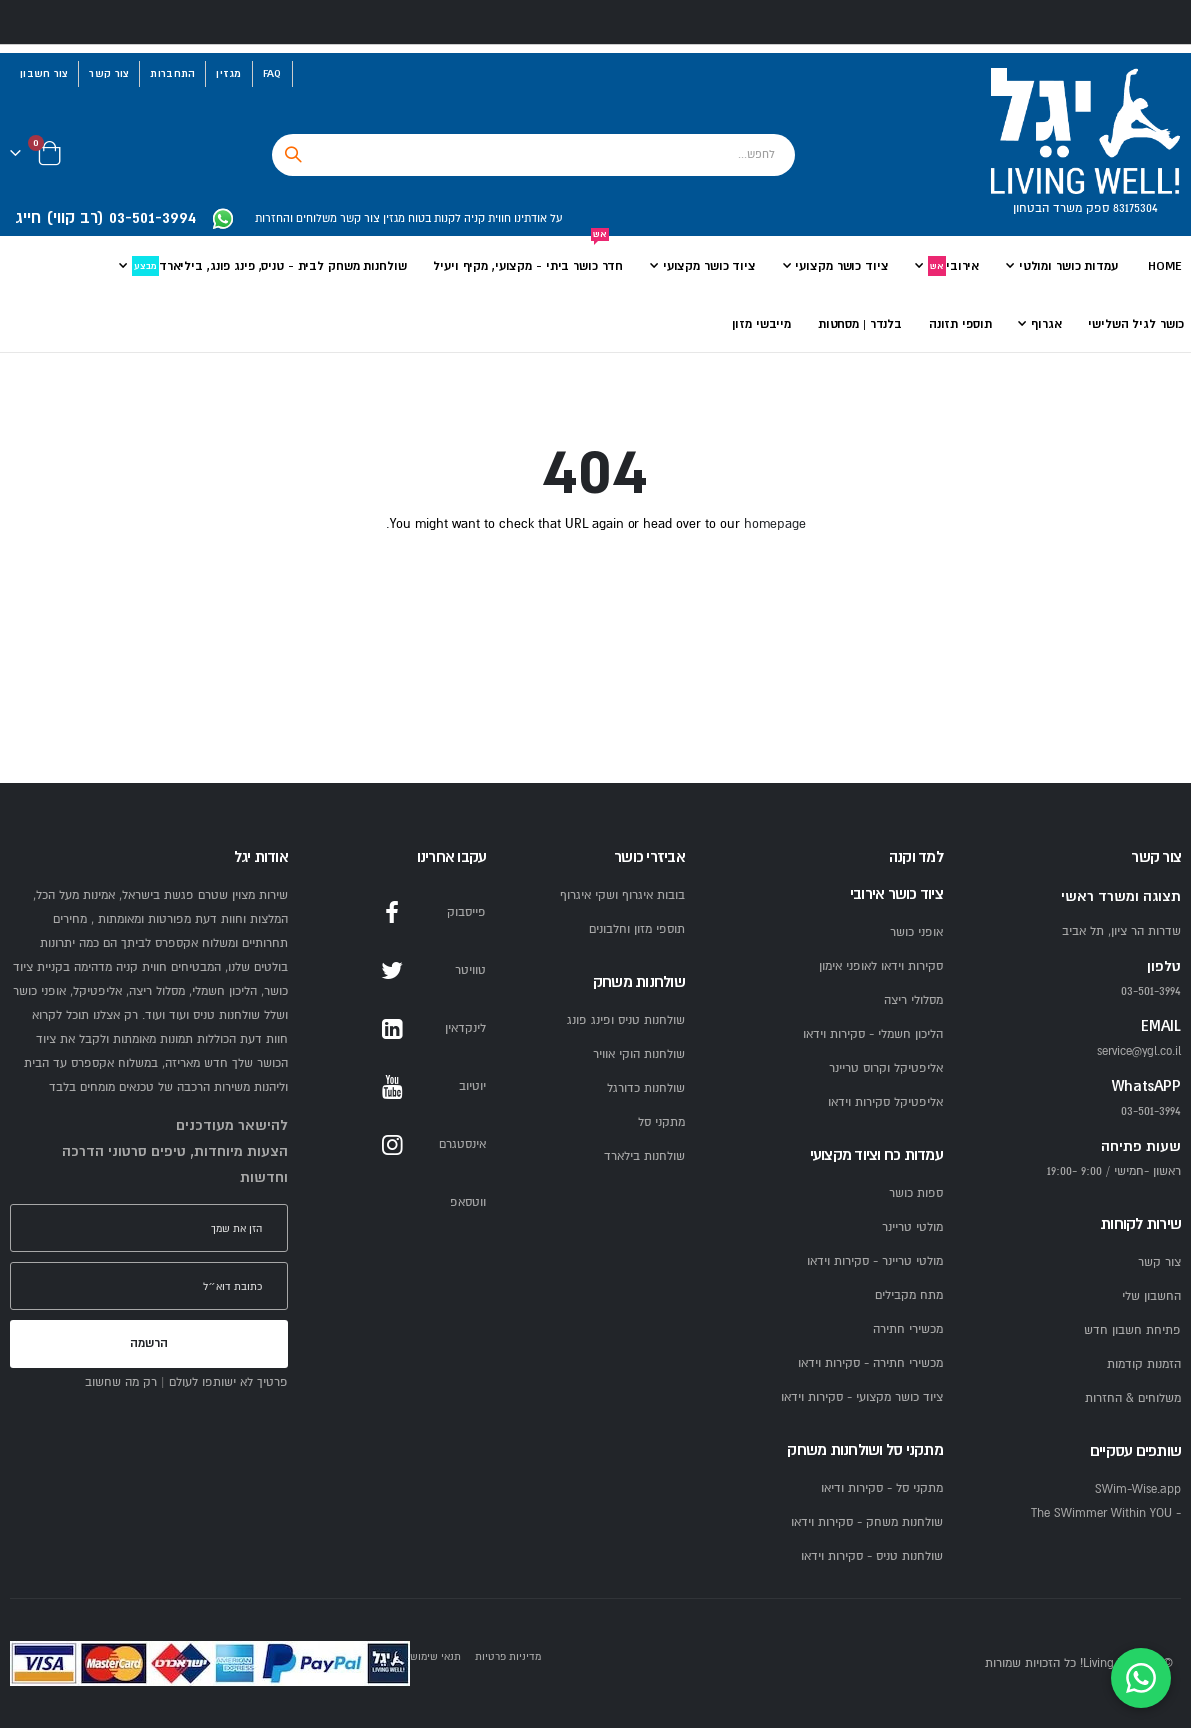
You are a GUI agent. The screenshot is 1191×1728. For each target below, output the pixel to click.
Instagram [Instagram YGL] (392, 1145)
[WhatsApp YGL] (223, 219)
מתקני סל (661, 1122)
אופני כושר (916, 932)
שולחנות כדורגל (646, 1088)
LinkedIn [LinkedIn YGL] (392, 1029)
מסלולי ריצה (913, 1000)
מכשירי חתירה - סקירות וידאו (870, 1363)
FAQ (272, 73)
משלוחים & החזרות (1133, 1398)
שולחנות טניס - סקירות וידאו (872, 1556)
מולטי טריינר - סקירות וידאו (875, 1261)
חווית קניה (486, 218)
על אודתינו (537, 218)
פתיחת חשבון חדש (1132, 1330)
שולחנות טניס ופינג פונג (626, 1020)
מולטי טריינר (912, 1227)
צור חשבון (44, 73)
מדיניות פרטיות (508, 1656)
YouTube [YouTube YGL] (392, 1087)
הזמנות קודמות (1144, 1364)
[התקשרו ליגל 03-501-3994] (113, 219)
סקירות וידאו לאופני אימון (881, 966)
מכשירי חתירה (908, 1329)
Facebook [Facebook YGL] (392, 913)
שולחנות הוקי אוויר (639, 1054)
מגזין (228, 73)
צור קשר (109, 73)
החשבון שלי (1151, 1296)
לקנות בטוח (433, 218)
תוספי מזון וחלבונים (637, 929)
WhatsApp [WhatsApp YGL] (392, 1203)
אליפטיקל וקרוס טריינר (886, 1068)
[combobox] (533, 155)
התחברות (172, 73)
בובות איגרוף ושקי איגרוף (622, 895)
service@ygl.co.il (1139, 1051)
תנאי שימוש (435, 1656)
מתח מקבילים (909, 1295)
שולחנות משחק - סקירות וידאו (867, 1522)
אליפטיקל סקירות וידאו (885, 1102)
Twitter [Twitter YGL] (392, 971)
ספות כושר (916, 1193)
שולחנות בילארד (644, 1156)
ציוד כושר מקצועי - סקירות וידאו (862, 1397)
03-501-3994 (1151, 1111)
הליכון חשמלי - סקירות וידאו (873, 1034)
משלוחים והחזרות (296, 218)
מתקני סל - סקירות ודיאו (882, 1488)
